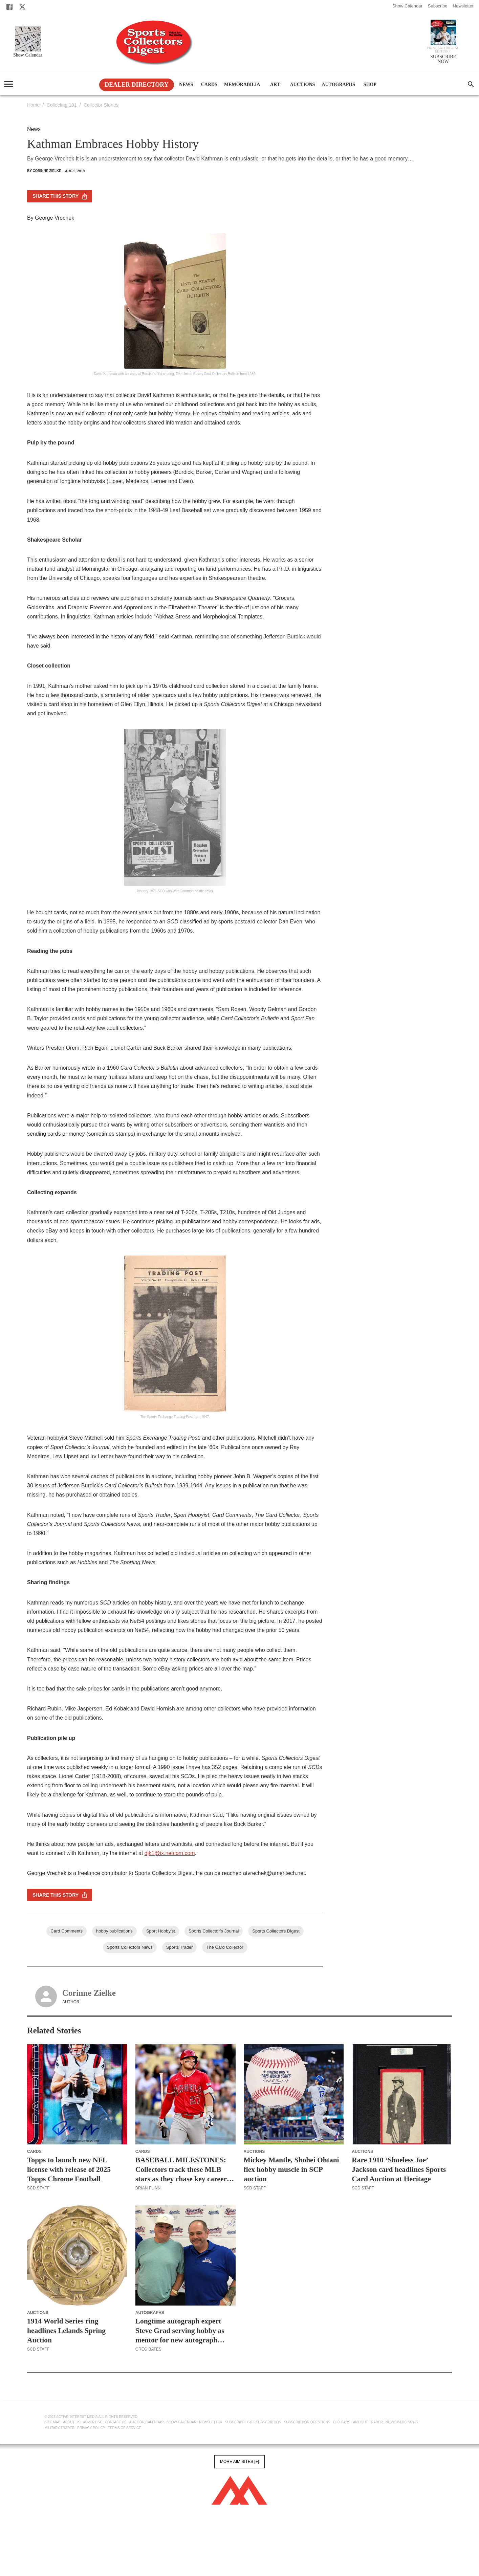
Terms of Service (124, 2428)
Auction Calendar (146, 2422)
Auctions (302, 85)
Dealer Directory (137, 84)
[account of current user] (8, 84)
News (186, 85)
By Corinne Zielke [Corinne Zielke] (44, 171)
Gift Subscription (264, 2422)
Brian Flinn (148, 2188)
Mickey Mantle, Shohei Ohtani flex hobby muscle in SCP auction (291, 2169)
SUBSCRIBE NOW (443, 59)
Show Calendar (407, 5)
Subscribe (438, 5)
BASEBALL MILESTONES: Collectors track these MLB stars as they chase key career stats (181, 2170)
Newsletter (463, 5)
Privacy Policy (91, 2428)
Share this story (59, 196)
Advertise (92, 2422)
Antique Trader (368, 2422)
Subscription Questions (307, 2422)
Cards (209, 85)
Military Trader (60, 2428)
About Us (71, 2422)
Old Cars (341, 2422)
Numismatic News (402, 2422)
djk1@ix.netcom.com (170, 1853)
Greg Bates (148, 2349)
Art (275, 85)
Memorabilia (242, 85)
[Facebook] (9, 7)
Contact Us (116, 2422)
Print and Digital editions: (443, 49)
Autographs (338, 85)
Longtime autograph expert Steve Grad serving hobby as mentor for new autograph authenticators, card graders (179, 2331)
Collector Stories (101, 105)
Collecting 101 (62, 105)
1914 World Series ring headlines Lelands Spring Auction (66, 2330)
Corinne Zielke (89, 1993)
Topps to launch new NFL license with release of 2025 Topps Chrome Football (69, 2169)
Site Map (53, 2422)
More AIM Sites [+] (239, 2461)
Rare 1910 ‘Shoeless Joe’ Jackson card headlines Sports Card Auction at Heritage (399, 2169)
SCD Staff (38, 2188)
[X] (22, 7)
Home (33, 105)
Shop (370, 85)
